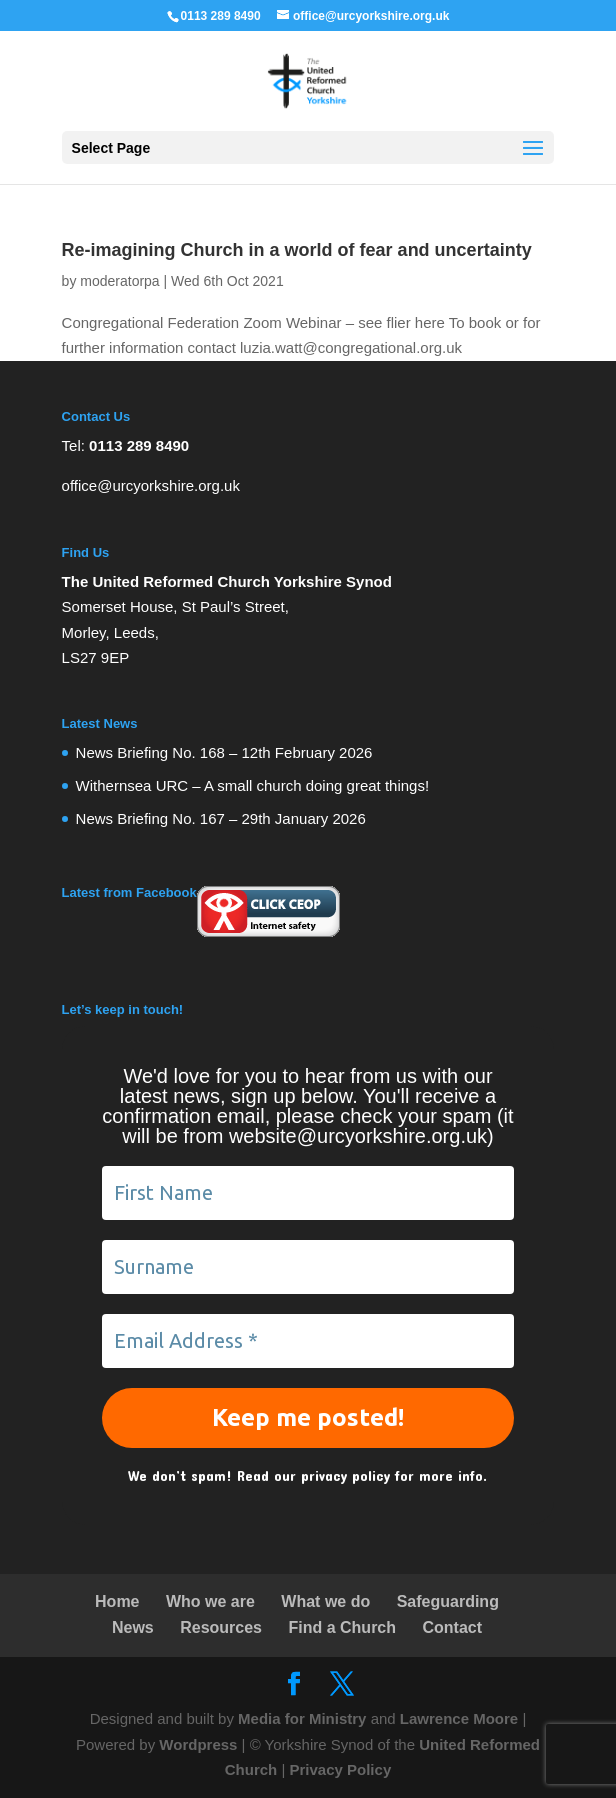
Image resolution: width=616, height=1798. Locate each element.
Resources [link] (221, 1627)
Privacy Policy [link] (340, 1769)
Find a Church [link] (342, 1627)
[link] (307, 79)
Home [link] (117, 1601)
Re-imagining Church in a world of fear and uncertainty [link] (297, 250)
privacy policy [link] (345, 1475)
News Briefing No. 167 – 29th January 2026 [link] (221, 818)
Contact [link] (452, 1627)
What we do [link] (325, 1601)
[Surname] (308, 1267)
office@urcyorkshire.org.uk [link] (151, 485)
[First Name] (308, 1193)
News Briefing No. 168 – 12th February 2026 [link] (224, 752)
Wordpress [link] (198, 1744)
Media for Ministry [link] (304, 1718)
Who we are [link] (210, 1601)
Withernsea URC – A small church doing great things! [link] (253, 785)
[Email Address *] (308, 1341)
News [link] (133, 1627)
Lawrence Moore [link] (459, 1718)
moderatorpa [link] (119, 281)
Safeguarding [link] (448, 1601)
